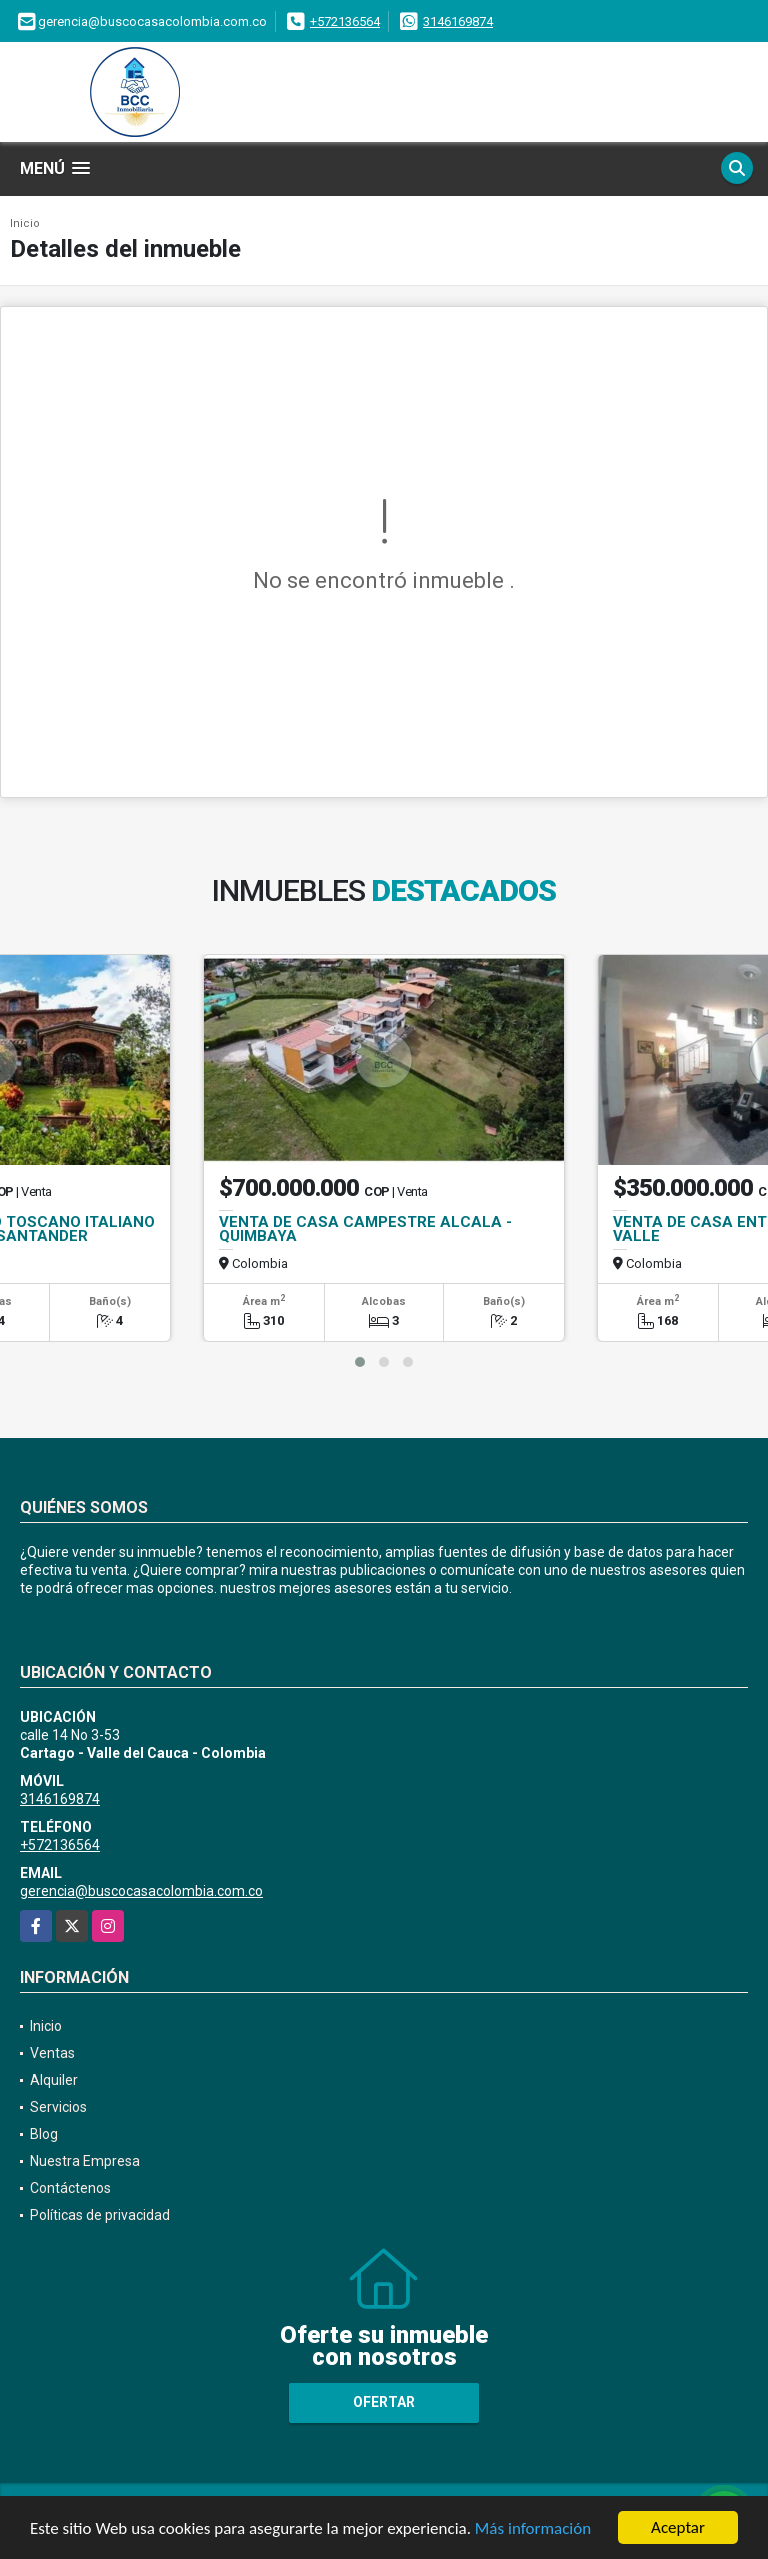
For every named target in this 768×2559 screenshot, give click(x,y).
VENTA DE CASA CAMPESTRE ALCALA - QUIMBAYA (365, 1229)
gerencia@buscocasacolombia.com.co (141, 1891)
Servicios (58, 2107)
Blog (44, 2134)
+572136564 (345, 21)
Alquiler (54, 2080)
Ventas (52, 2053)
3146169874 (458, 21)
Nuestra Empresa (85, 2161)
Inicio (25, 223)
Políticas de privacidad (100, 2215)
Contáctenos (70, 2188)
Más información (533, 2529)
